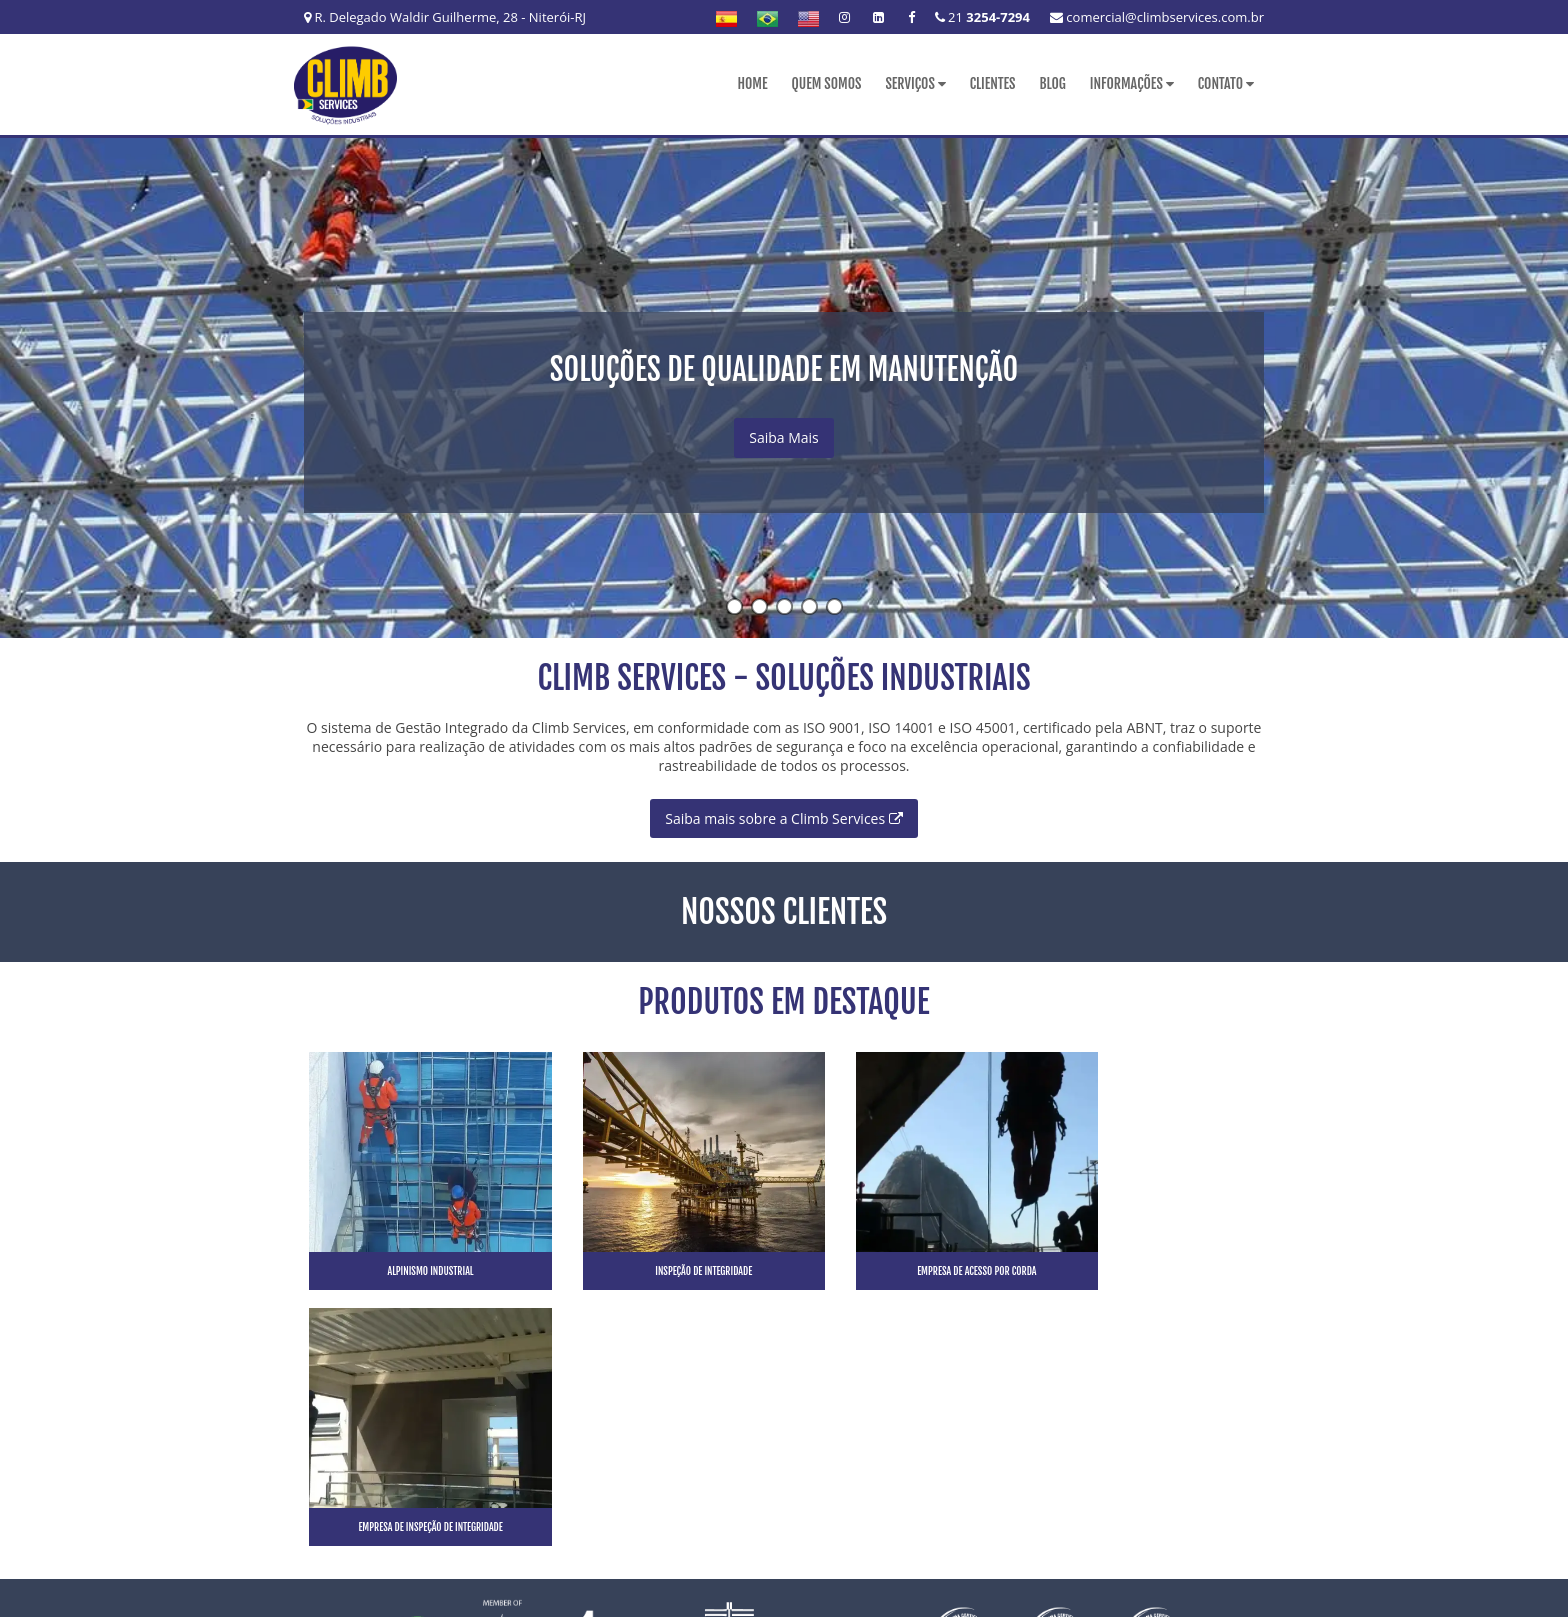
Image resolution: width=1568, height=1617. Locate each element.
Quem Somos (826, 83)
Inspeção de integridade (661, 1270)
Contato (1226, 83)
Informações (1132, 83)
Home (752, 83)
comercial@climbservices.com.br (1157, 17)
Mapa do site (1225, 1472)
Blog (1052, 83)
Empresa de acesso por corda (906, 1270)
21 (982, 17)
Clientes (993, 83)
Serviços (915, 83)
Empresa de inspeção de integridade (1151, 1270)
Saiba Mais (784, 437)
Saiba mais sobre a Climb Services (784, 817)
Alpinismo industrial (417, 1270)
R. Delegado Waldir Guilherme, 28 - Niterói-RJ (445, 17)
